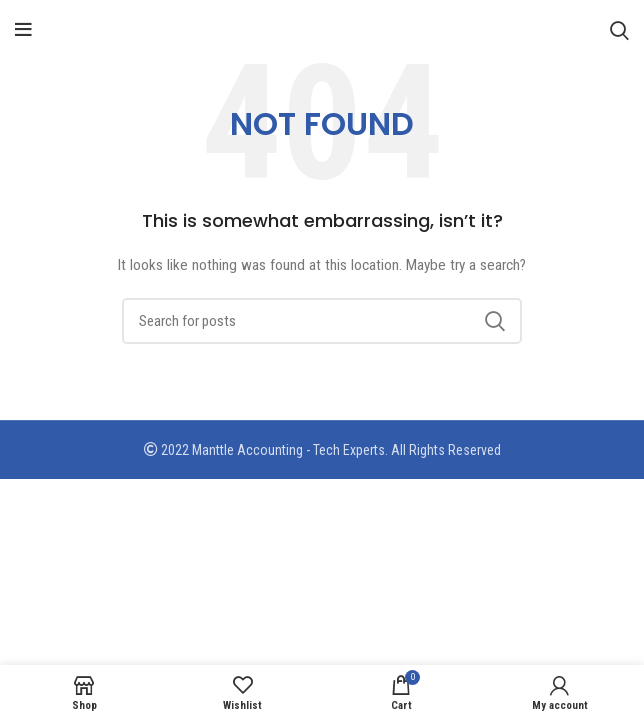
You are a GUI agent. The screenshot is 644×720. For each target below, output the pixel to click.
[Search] (619, 30)
